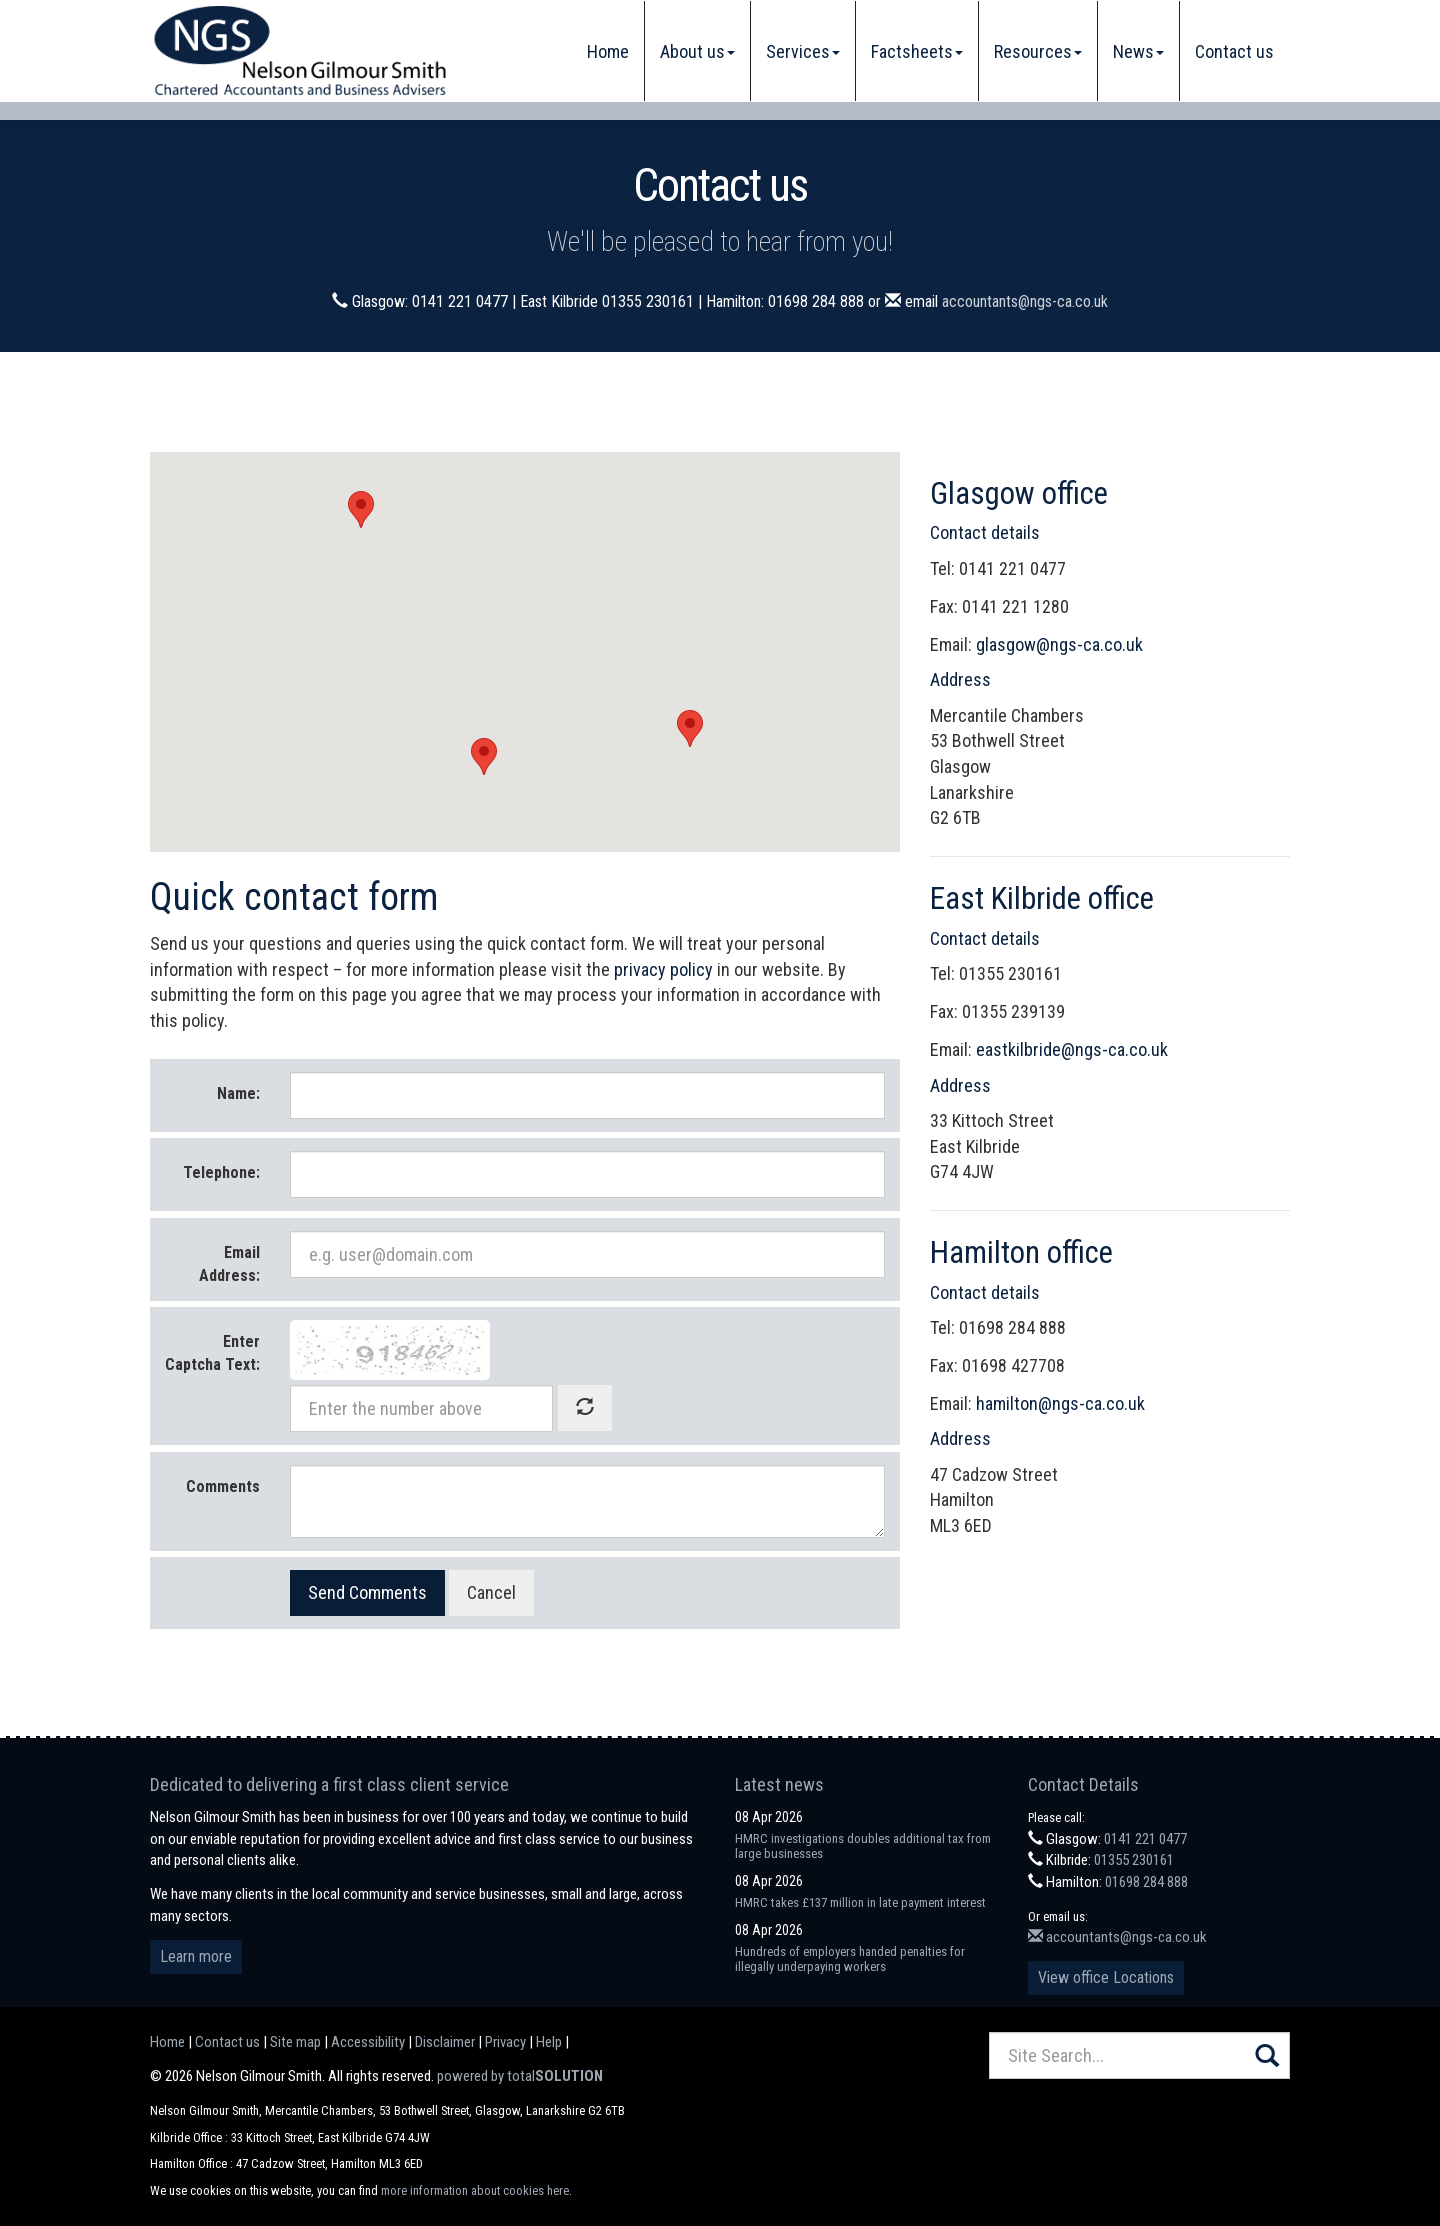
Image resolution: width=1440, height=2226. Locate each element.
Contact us (1234, 51)
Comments (223, 1486)
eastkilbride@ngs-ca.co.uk (1072, 1049)
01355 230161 (1134, 1860)
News (1138, 51)
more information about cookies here (475, 2190)
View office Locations (1106, 1977)
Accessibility (368, 2042)
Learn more (196, 1956)
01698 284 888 (1146, 1882)
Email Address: (229, 1264)
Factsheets (917, 51)
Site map (295, 2042)
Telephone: (221, 1172)
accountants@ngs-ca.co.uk (1025, 301)
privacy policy (663, 969)
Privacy (505, 2042)
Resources (1038, 51)
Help (549, 2042)
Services (803, 51)
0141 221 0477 (1145, 1839)
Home (608, 51)
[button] (361, 509)
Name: (238, 1093)
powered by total (520, 2076)
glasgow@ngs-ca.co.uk (1059, 644)
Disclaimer (445, 2042)
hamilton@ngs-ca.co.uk (1060, 1403)
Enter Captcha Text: (212, 1353)
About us (697, 51)
